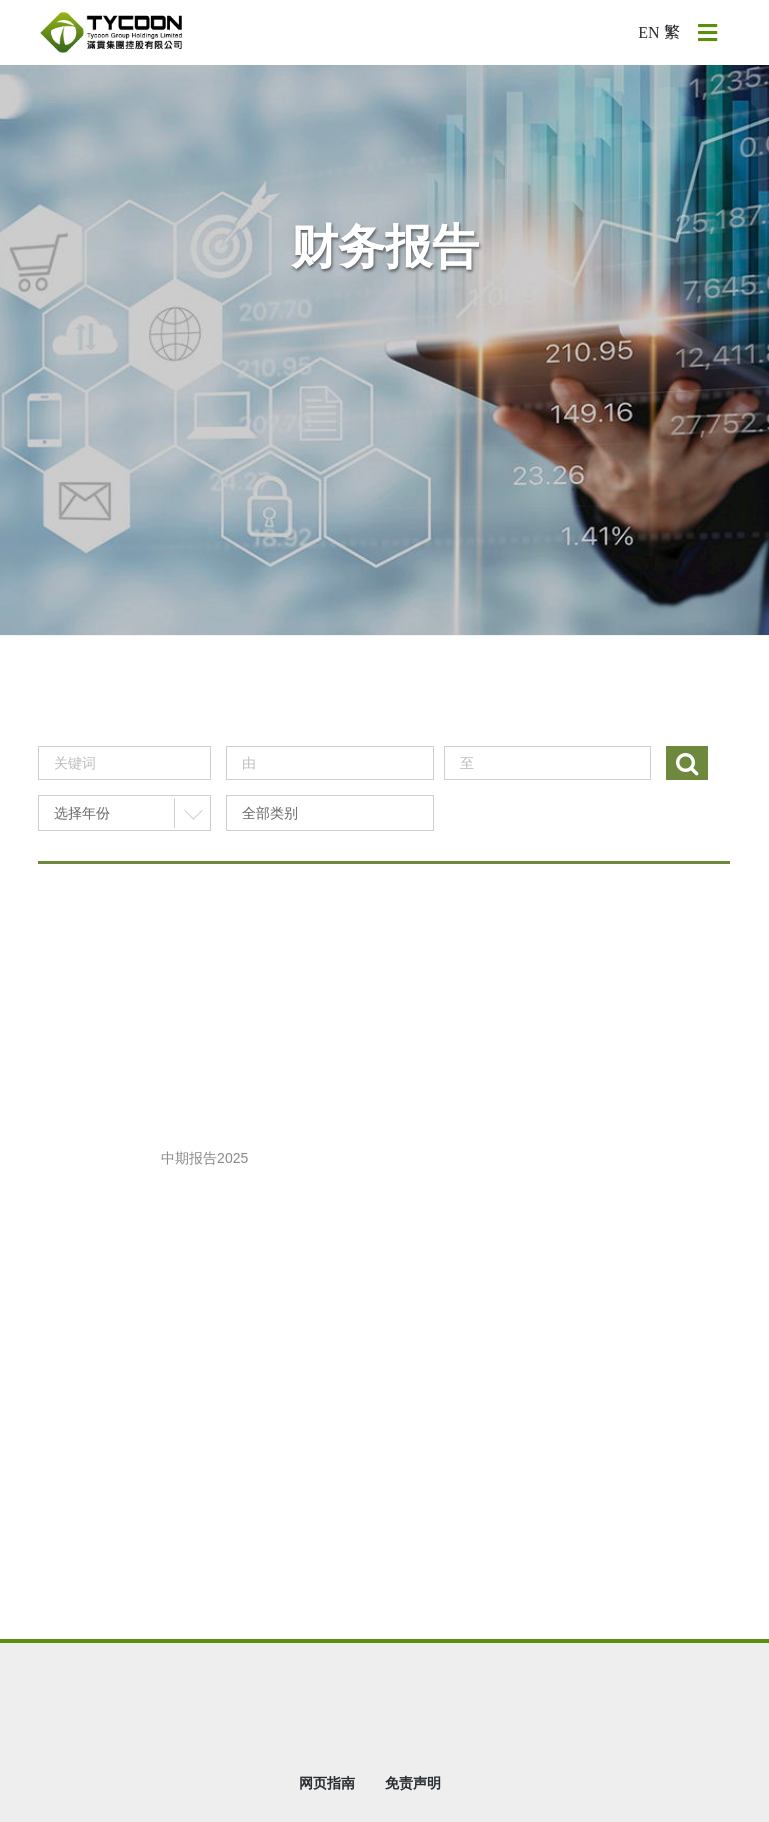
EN (648, 32)
